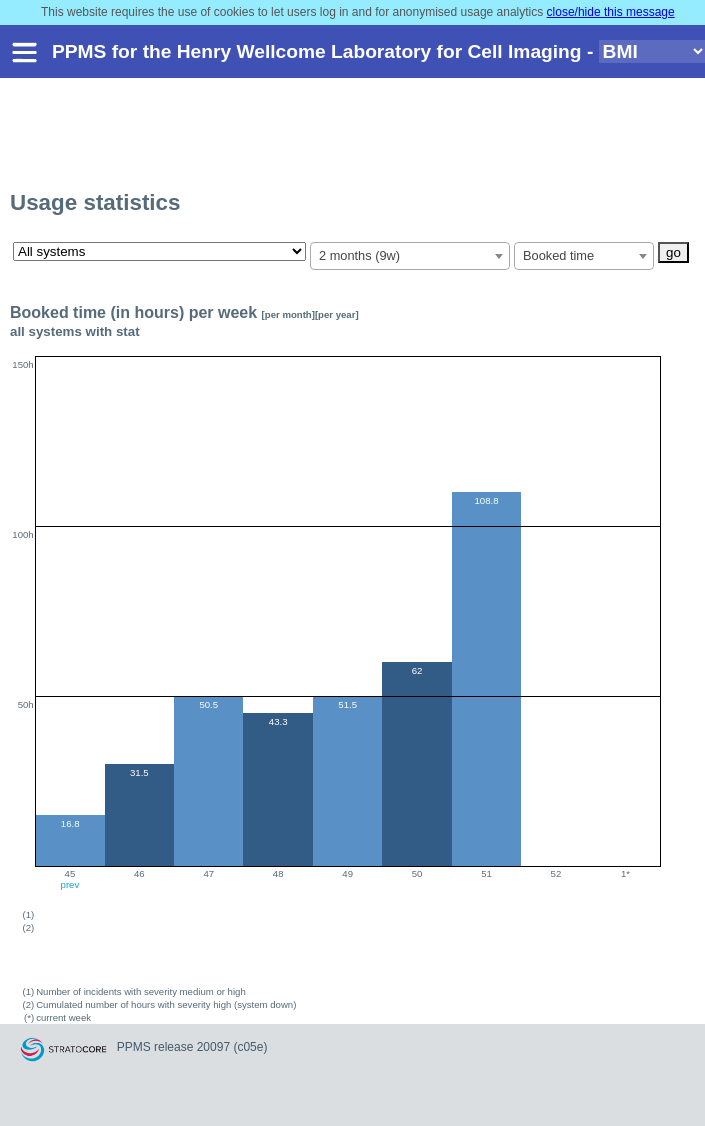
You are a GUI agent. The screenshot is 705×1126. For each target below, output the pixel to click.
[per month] (288, 314)
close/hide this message (611, 12)
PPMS (134, 1047)
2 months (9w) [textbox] (359, 255)
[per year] (337, 314)
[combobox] (410, 256)
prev (70, 884)
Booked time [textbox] (558, 255)
